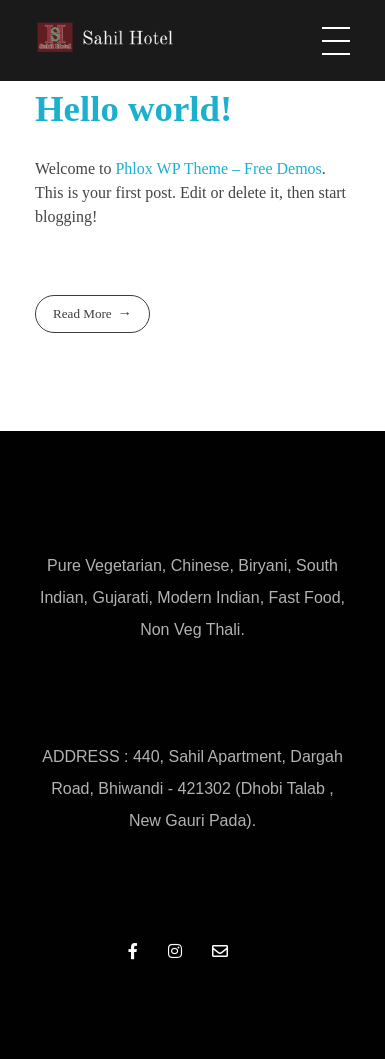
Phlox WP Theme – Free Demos (218, 168)
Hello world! (133, 108)
